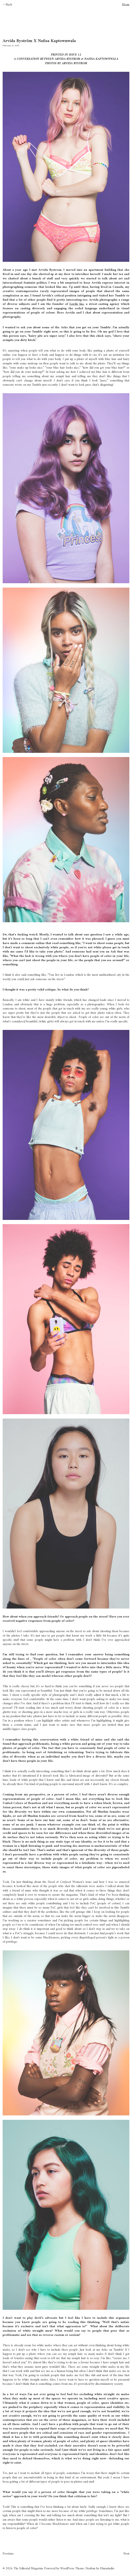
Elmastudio (107, 2568)
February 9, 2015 (11, 46)
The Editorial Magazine (28, 2568)
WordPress (67, 2568)
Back (9, 4)
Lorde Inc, (77, 304)
